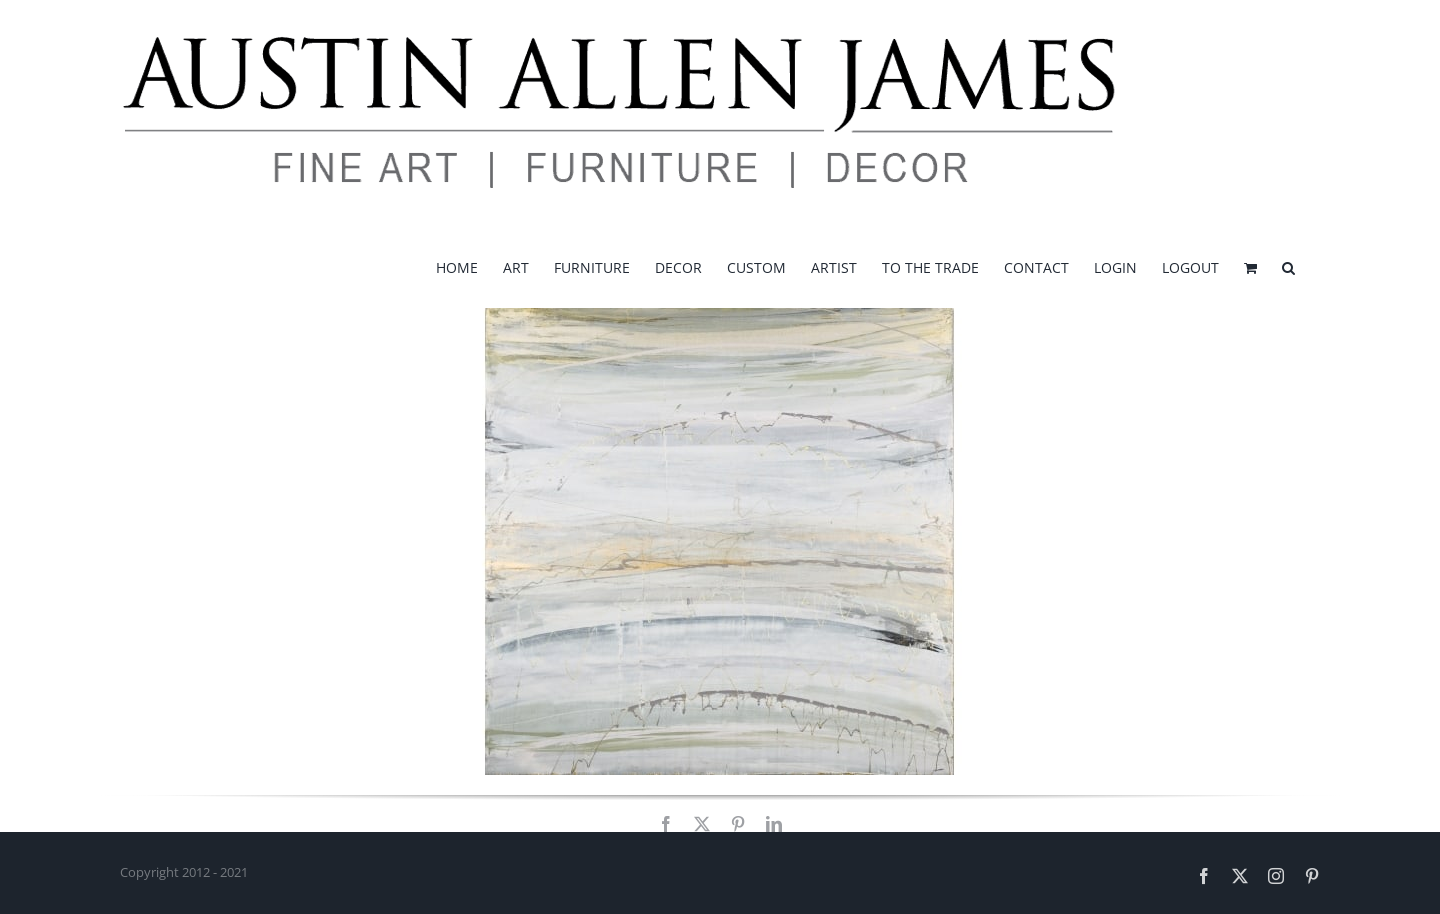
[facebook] (666, 824)
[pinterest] (738, 824)
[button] (1288, 266)
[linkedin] (774, 824)
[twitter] (702, 824)
